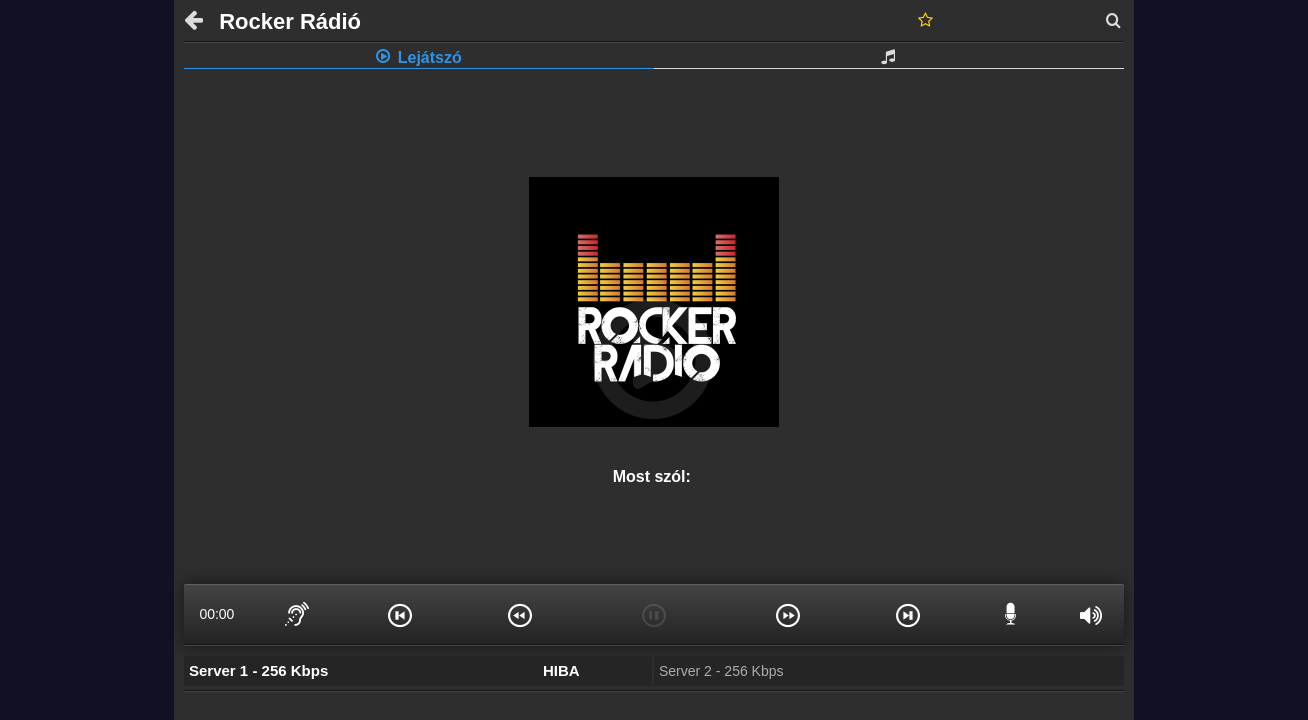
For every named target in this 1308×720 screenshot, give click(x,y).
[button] (400, 614)
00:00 (216, 614)
